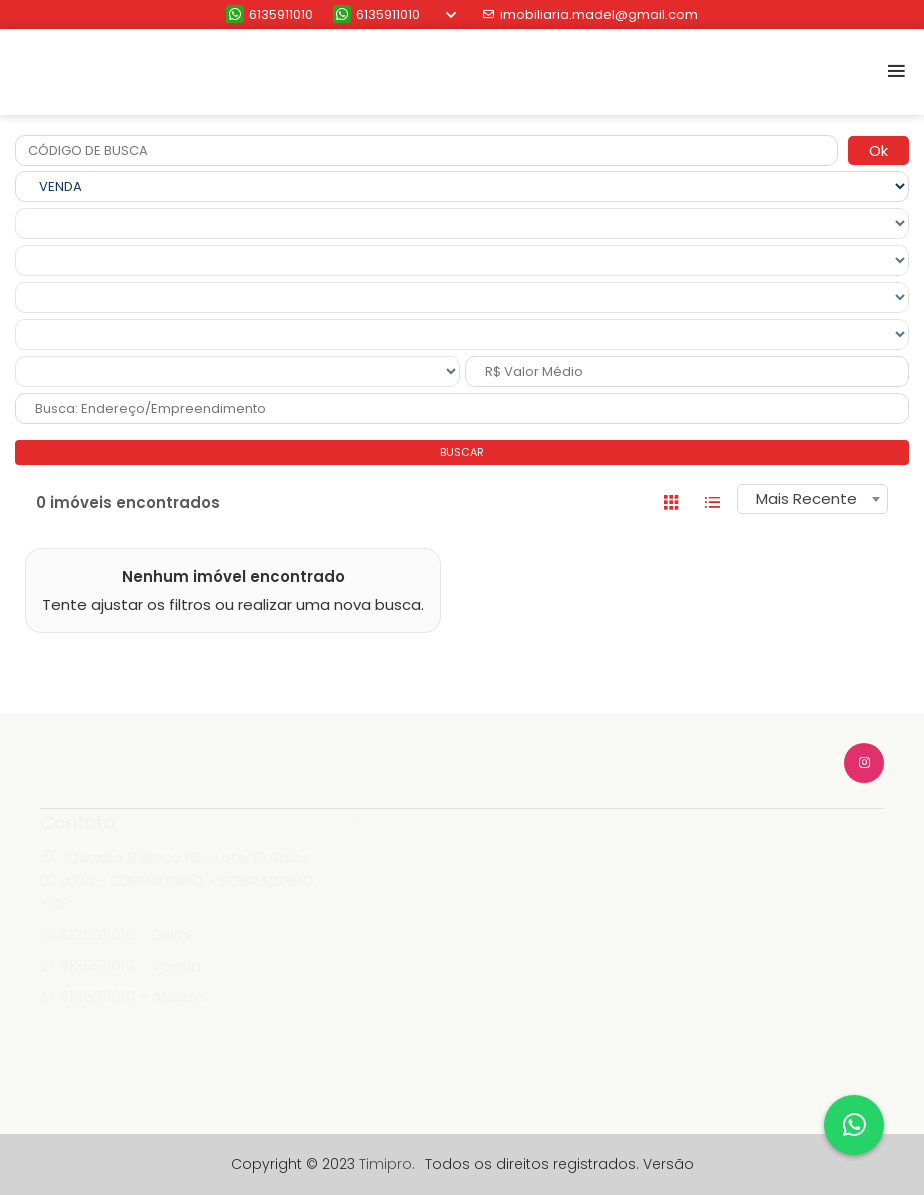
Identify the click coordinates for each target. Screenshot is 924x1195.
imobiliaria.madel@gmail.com (590, 14)
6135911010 (269, 14)
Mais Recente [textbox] (806, 498)
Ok (878, 150)
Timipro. (387, 1164)
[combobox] (812, 499)
